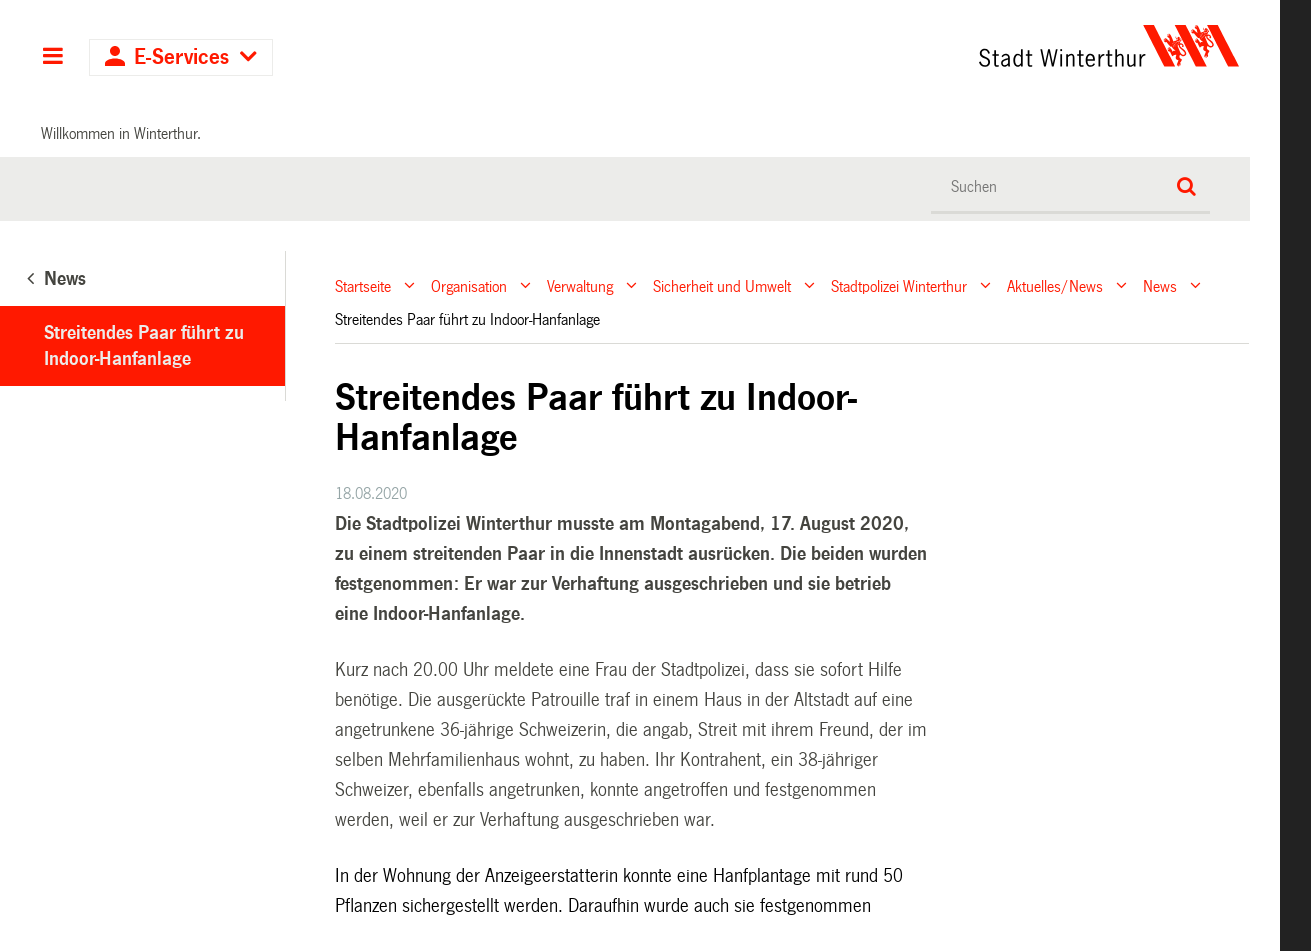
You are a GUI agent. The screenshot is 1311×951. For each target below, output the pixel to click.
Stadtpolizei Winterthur (899, 285)
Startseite (363, 285)
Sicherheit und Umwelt (722, 285)
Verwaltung (580, 285)
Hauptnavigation (52, 58)
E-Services (181, 57)
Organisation (469, 285)
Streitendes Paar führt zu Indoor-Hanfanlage (144, 346)
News (1160, 285)
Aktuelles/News (1055, 285)
